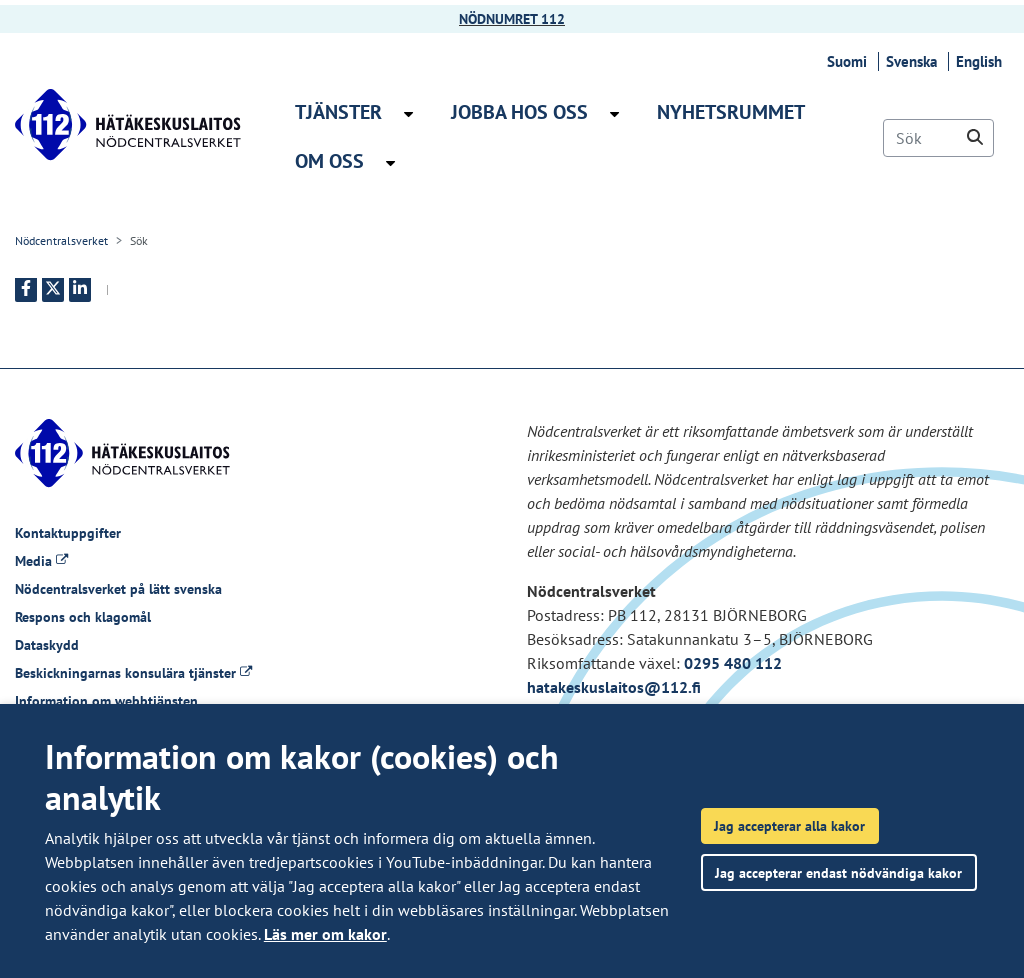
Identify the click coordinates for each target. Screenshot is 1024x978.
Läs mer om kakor (325, 934)
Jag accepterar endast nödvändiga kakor (838, 872)
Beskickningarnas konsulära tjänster (133, 673)
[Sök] (938, 138)
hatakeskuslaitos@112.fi (614, 687)
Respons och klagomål (83, 617)
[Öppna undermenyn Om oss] (390, 163)
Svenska (914, 61)
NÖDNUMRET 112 (512, 19)
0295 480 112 (733, 663)
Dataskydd (47, 645)
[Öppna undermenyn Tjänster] (408, 114)
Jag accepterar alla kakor (789, 825)
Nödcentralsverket (61, 240)
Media (41, 561)
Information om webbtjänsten (106, 701)
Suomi (850, 61)
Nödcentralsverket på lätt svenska (118, 589)
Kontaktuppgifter (68, 533)
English (982, 61)
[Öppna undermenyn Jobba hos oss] (614, 114)
